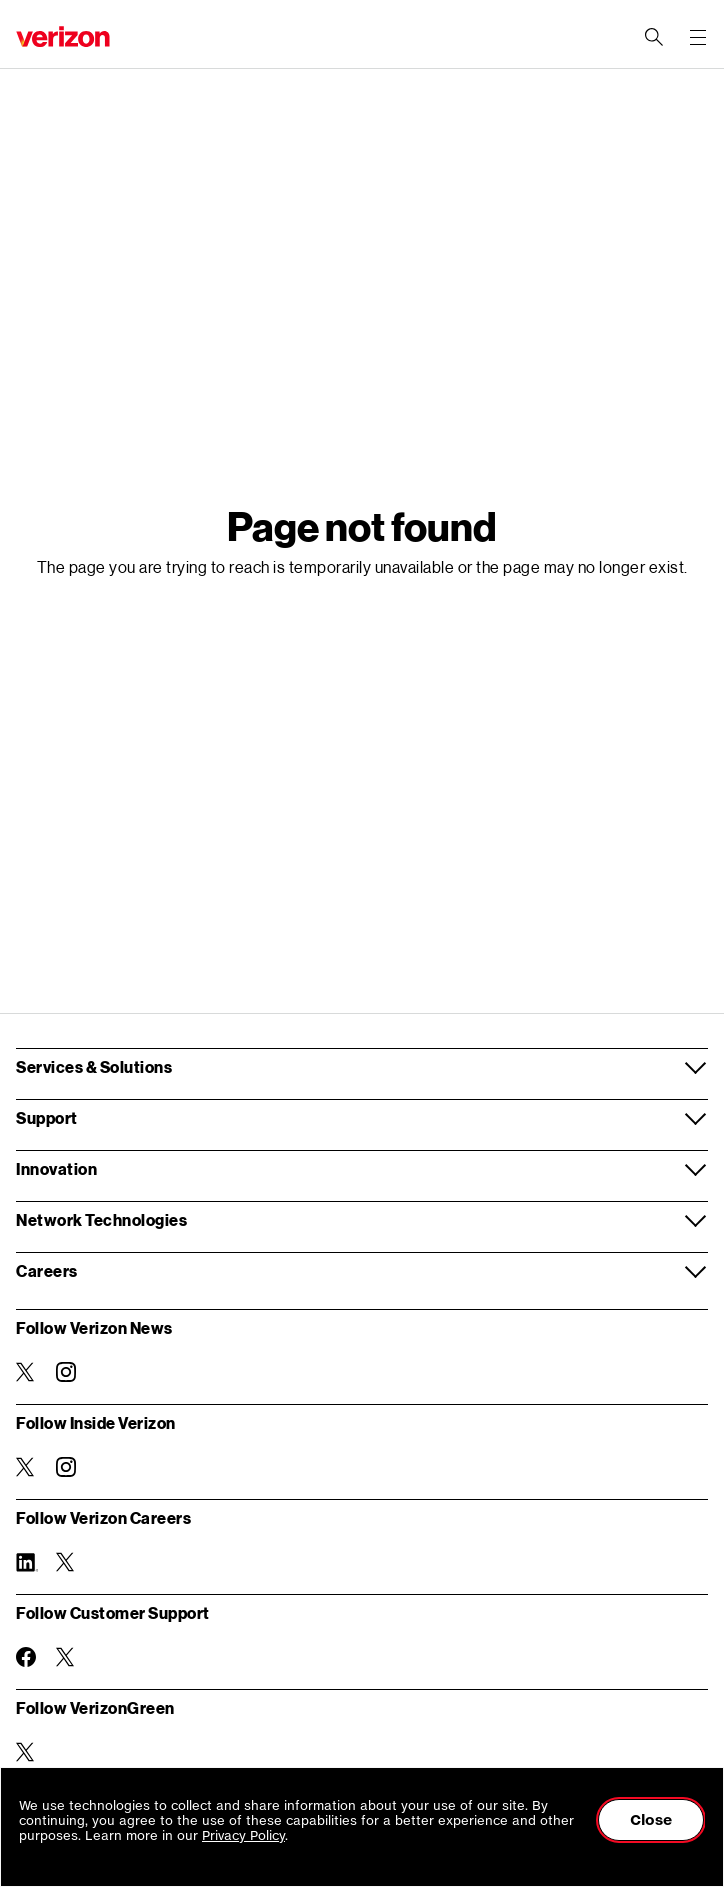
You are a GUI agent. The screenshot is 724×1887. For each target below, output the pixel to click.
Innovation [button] (56, 1168)
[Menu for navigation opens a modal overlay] (698, 37)
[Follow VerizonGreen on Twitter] (26, 1752)
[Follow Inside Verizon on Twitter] (26, 1467)
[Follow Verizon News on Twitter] (26, 1372)
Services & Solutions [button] (94, 1066)
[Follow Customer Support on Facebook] (26, 1657)
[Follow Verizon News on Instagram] (66, 1372)
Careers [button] (47, 1270)
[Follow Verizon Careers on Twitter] (66, 1562)
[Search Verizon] (654, 37)
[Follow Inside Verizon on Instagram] (66, 1467)
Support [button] (47, 1117)
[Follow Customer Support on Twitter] (66, 1657)
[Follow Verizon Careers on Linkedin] (26, 1562)
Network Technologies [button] (101, 1219)
